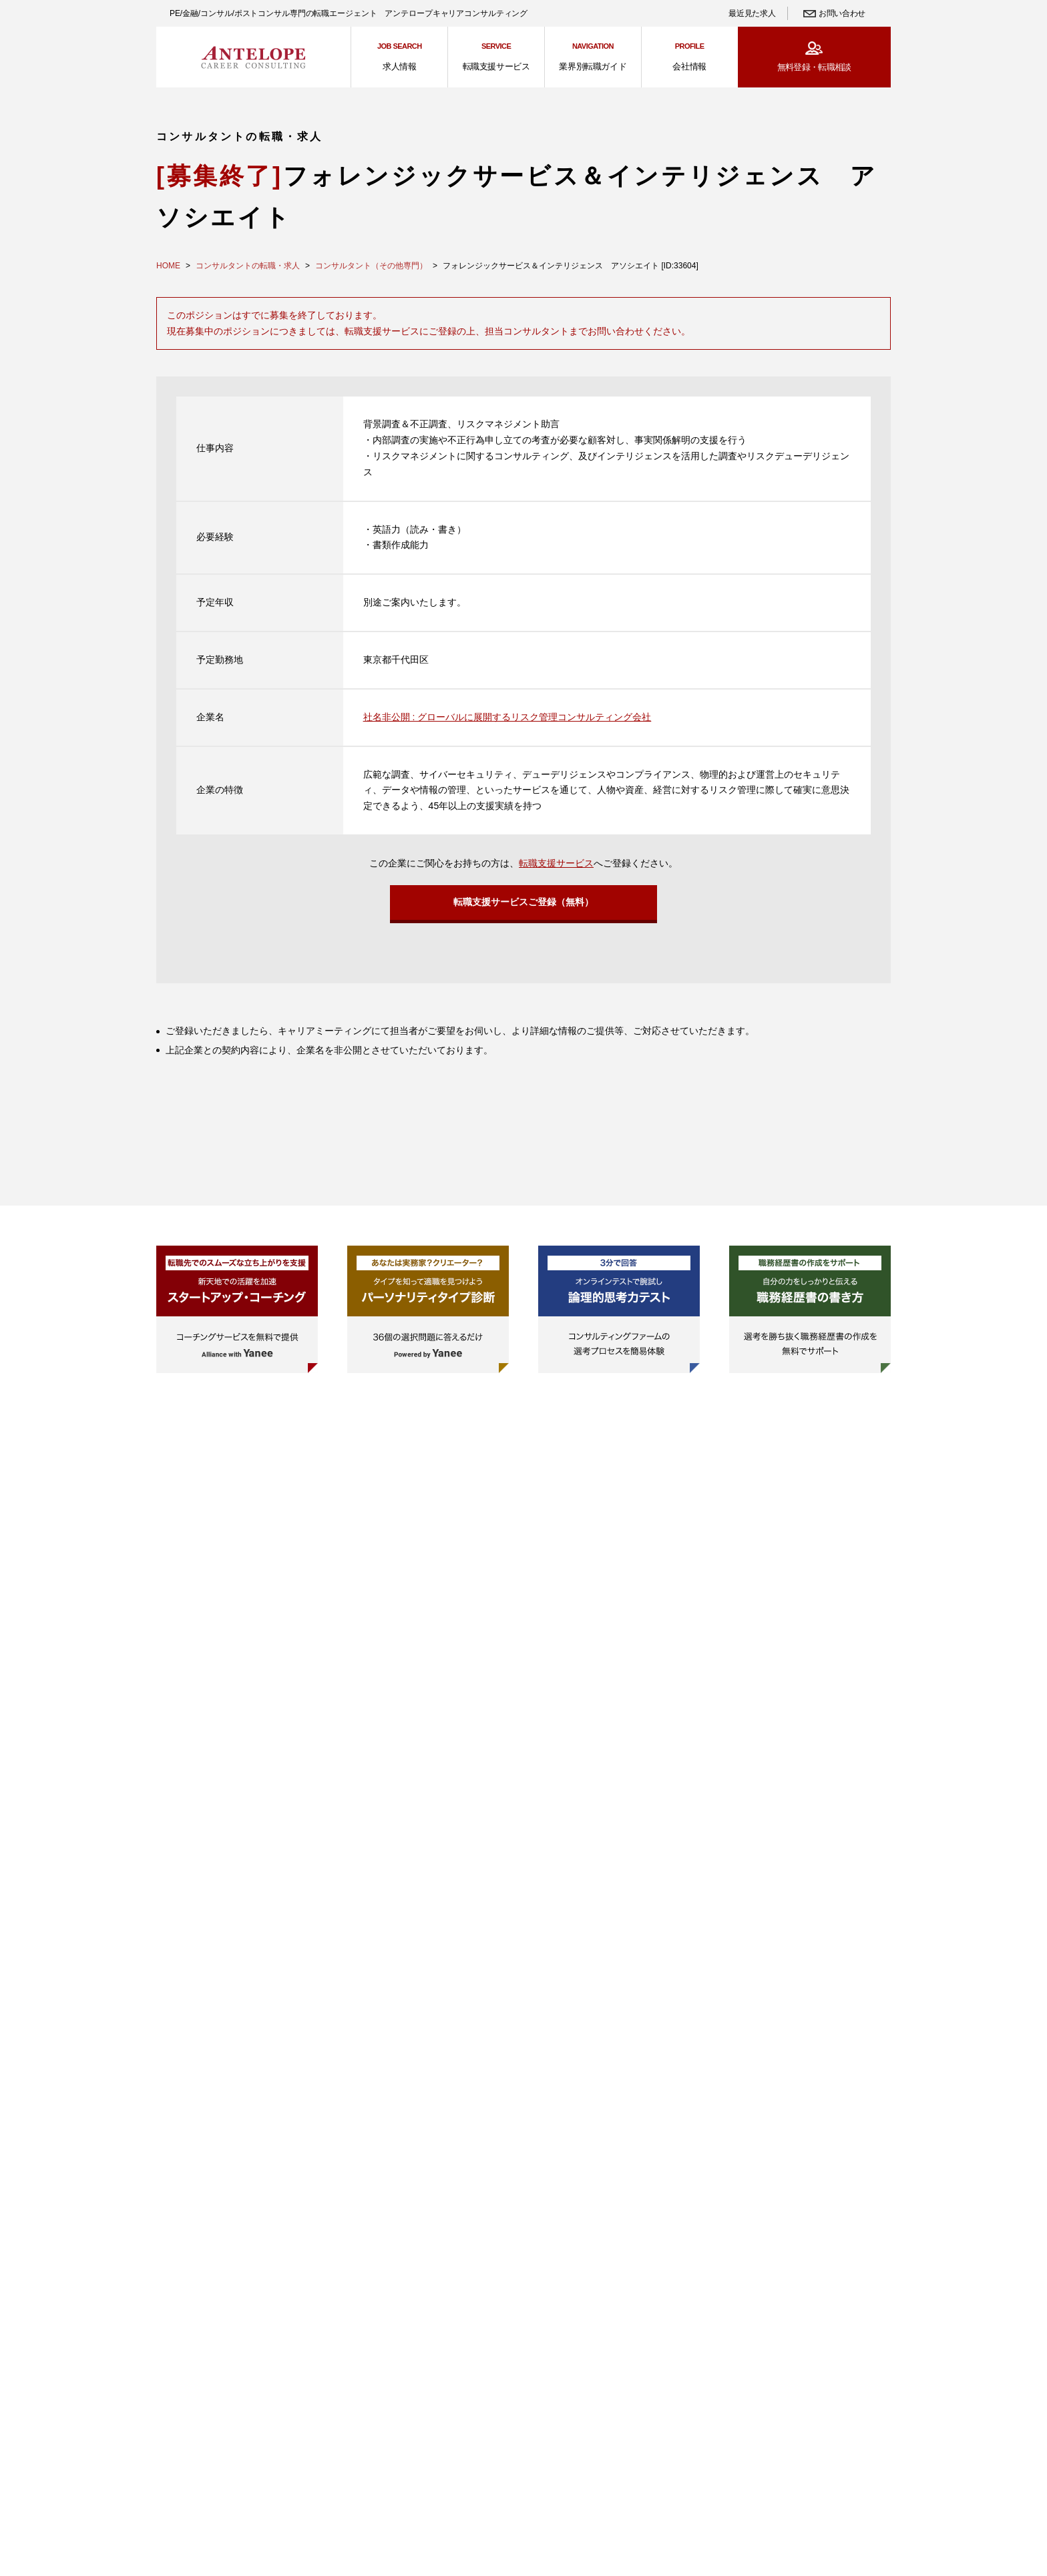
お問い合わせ (842, 13)
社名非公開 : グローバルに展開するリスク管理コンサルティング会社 (507, 717)
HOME (168, 265)
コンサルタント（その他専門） (371, 265)
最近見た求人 (751, 13)
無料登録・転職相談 (814, 67)
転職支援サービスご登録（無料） (523, 905)
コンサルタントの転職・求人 (248, 265)
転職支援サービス (556, 863)
